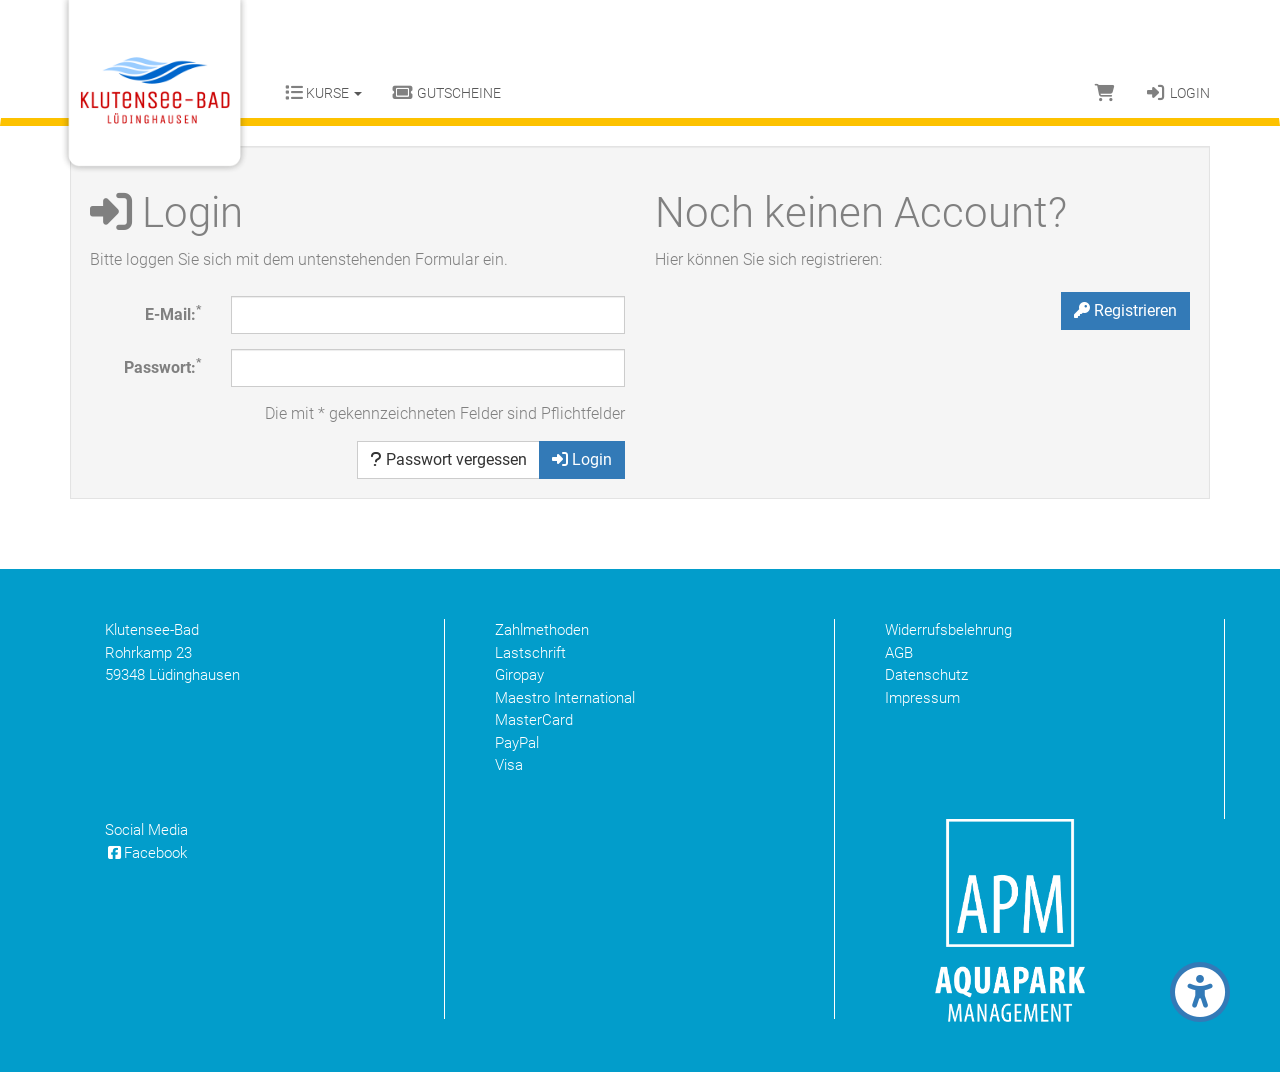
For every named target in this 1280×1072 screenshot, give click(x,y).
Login (1177, 93)
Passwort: (162, 366)
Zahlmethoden (542, 630)
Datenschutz (926, 675)
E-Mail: (173, 313)
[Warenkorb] (1105, 93)
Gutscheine (446, 93)
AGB (899, 653)
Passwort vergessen (448, 459)
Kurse (323, 93)
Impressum (922, 698)
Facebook (146, 853)
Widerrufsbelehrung (948, 630)
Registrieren (1125, 310)
